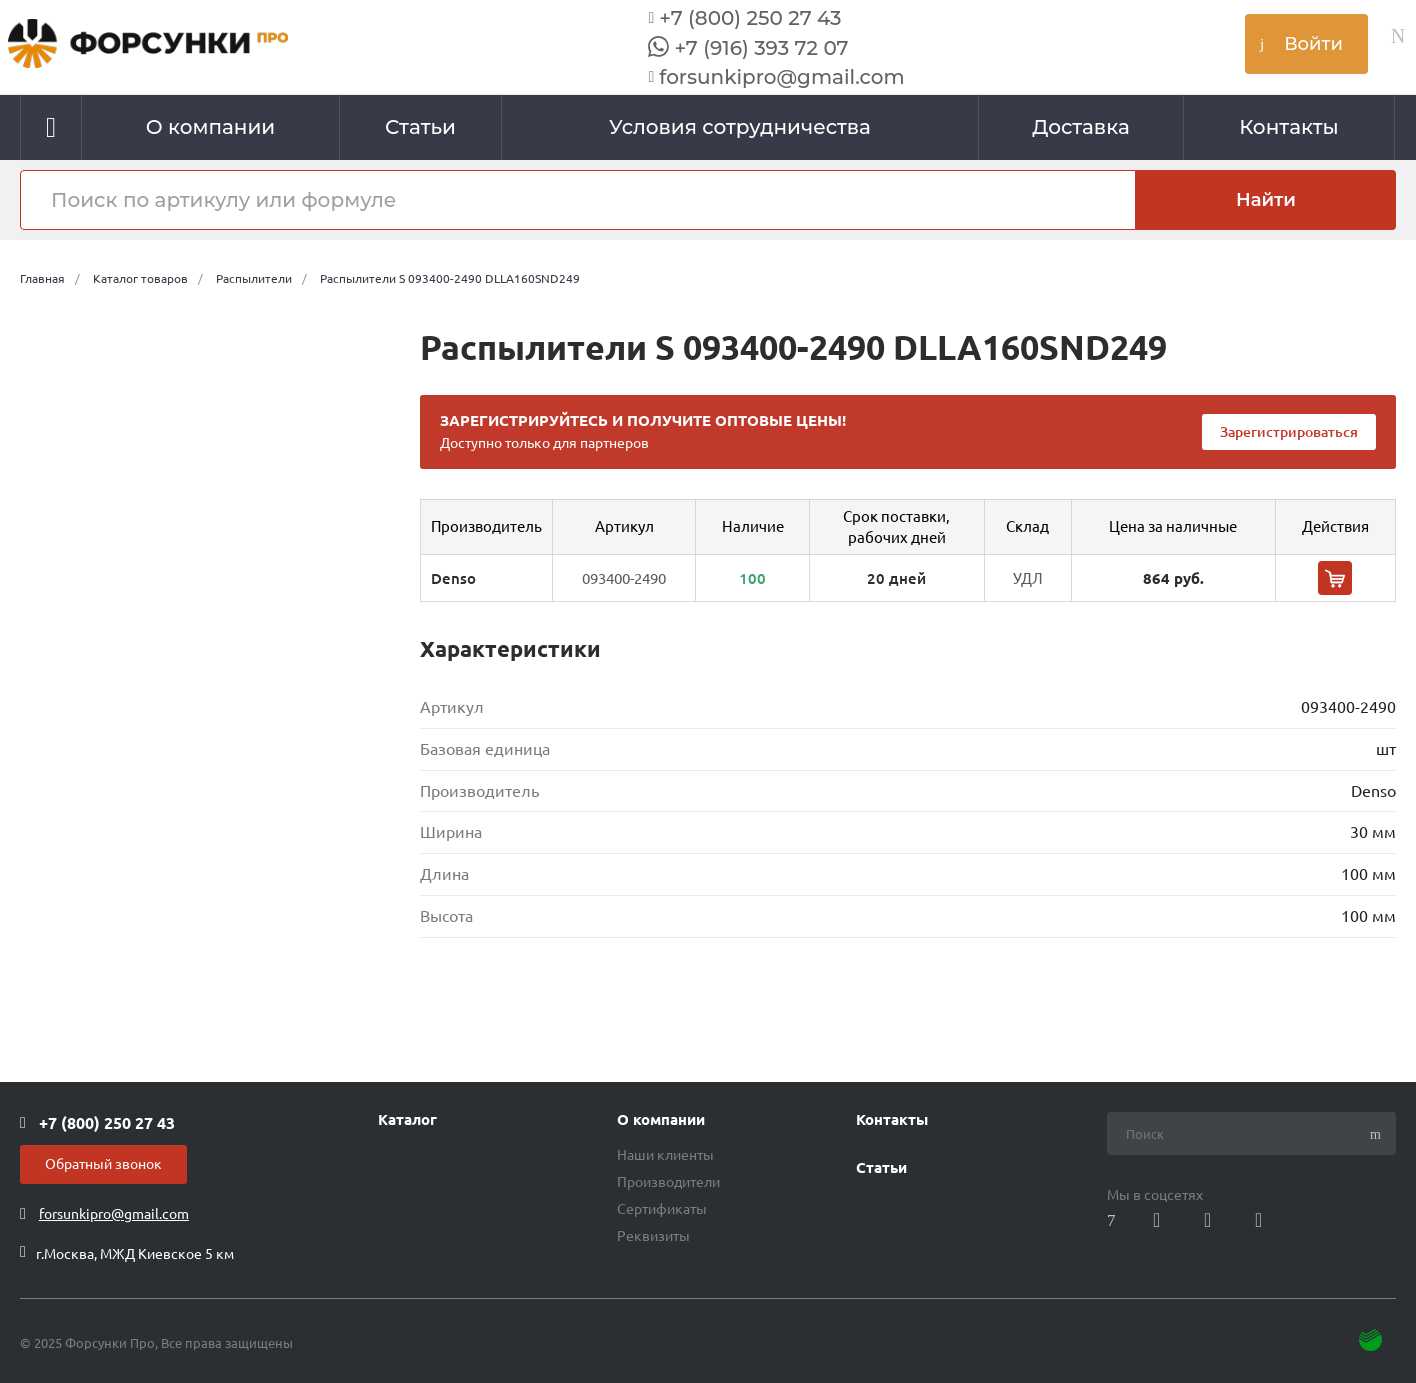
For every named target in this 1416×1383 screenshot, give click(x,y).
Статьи (881, 1168)
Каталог (407, 1120)
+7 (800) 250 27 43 (750, 18)
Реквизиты (653, 1236)
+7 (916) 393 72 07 (761, 48)
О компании (661, 1120)
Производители (668, 1182)
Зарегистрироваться (1289, 432)
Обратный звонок (103, 1164)
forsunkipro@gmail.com (781, 77)
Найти (1266, 200)
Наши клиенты (665, 1155)
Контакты (892, 1120)
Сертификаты (662, 1209)
